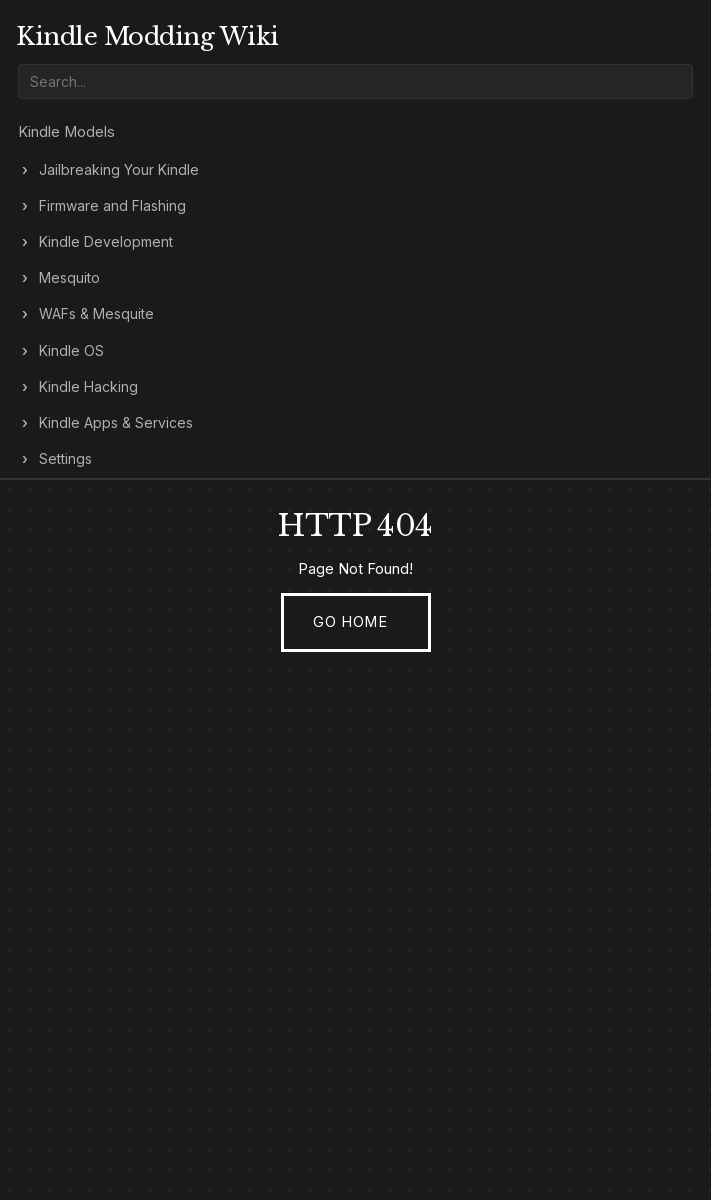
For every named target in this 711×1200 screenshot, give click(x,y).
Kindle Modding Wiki (147, 36)
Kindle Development (106, 242)
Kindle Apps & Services (116, 423)
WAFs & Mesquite (96, 314)
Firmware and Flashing (112, 206)
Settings (65, 459)
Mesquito (69, 278)
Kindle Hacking (88, 387)
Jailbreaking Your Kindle (119, 170)
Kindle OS (71, 351)
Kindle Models (66, 132)
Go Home (350, 622)
